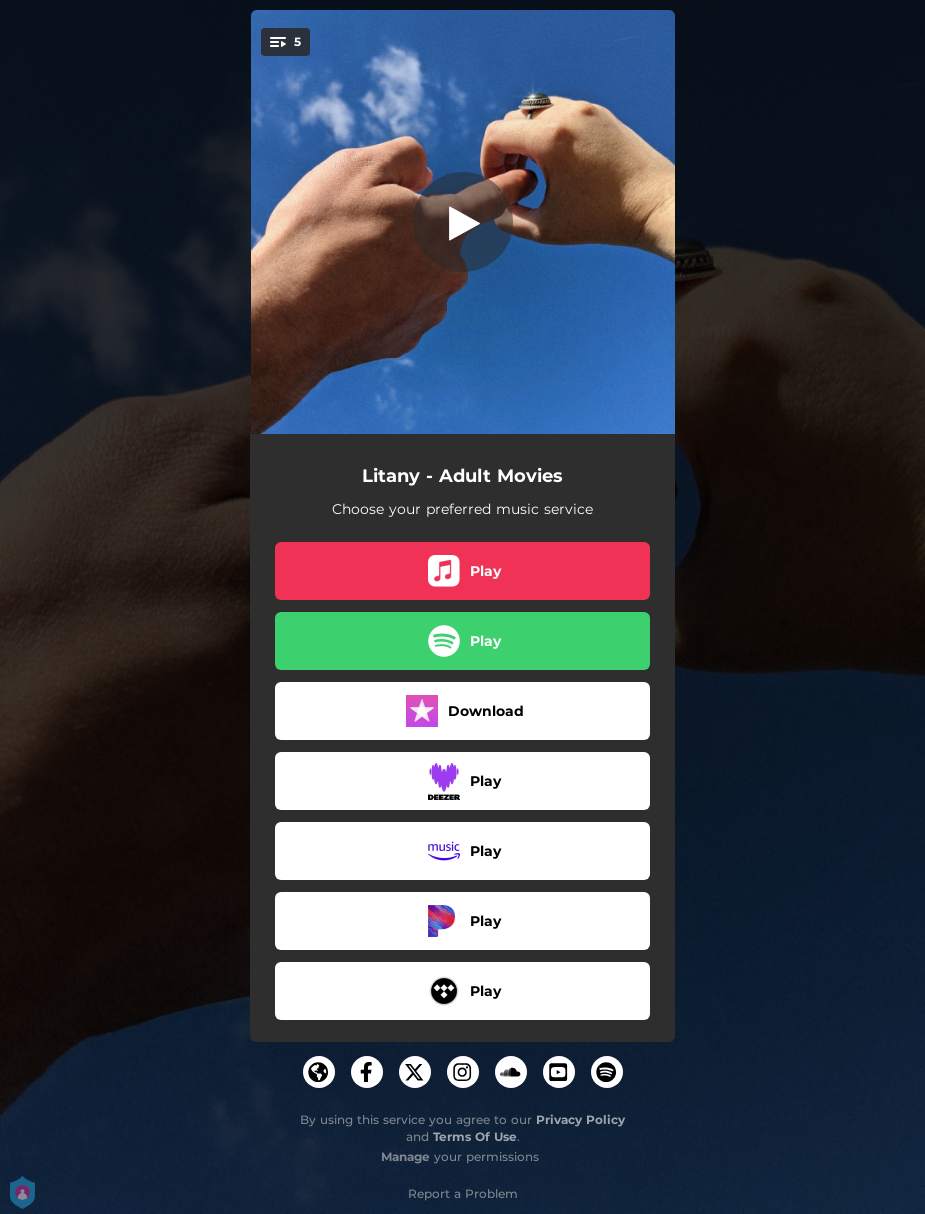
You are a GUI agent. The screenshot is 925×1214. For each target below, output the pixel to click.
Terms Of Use (475, 1136)
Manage (405, 1156)
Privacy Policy (580, 1119)
